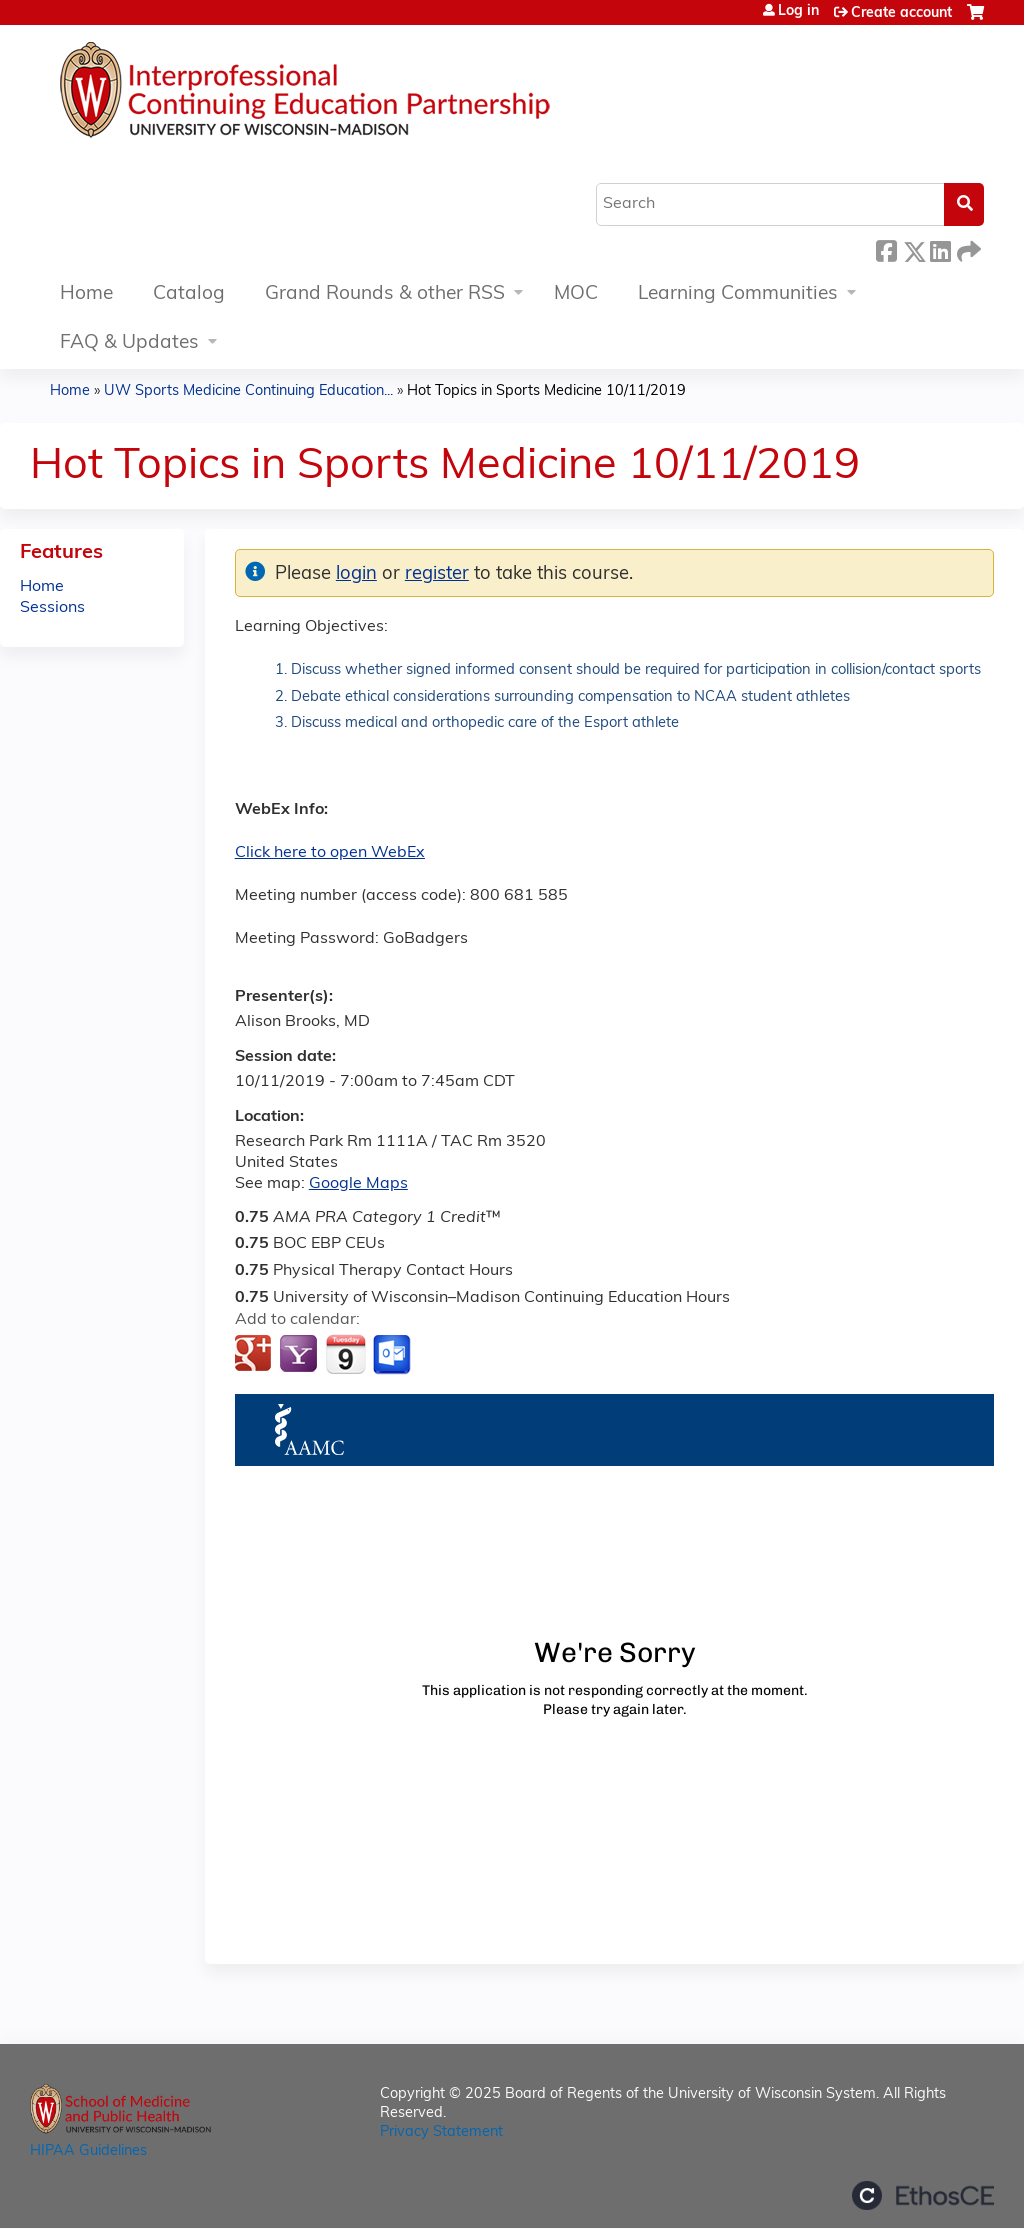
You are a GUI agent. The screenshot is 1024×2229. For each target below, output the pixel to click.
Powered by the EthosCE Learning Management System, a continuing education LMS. (923, 2195)
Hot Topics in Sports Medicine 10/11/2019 (546, 391)
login (356, 574)
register (437, 574)
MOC (576, 294)
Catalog (189, 294)
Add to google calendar (255, 1355)
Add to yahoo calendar (300, 1355)
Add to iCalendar (345, 1354)
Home (86, 294)
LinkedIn (940, 248)
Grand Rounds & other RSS (385, 294)
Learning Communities (738, 294)
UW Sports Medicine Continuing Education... (248, 391)
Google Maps (358, 1184)
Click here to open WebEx (330, 853)
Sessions (52, 608)
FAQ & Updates (129, 343)
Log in (798, 12)
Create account (901, 13)
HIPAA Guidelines (88, 2151)
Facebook (886, 248)
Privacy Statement (441, 2132)
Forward (967, 248)
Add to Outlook (393, 1355)
